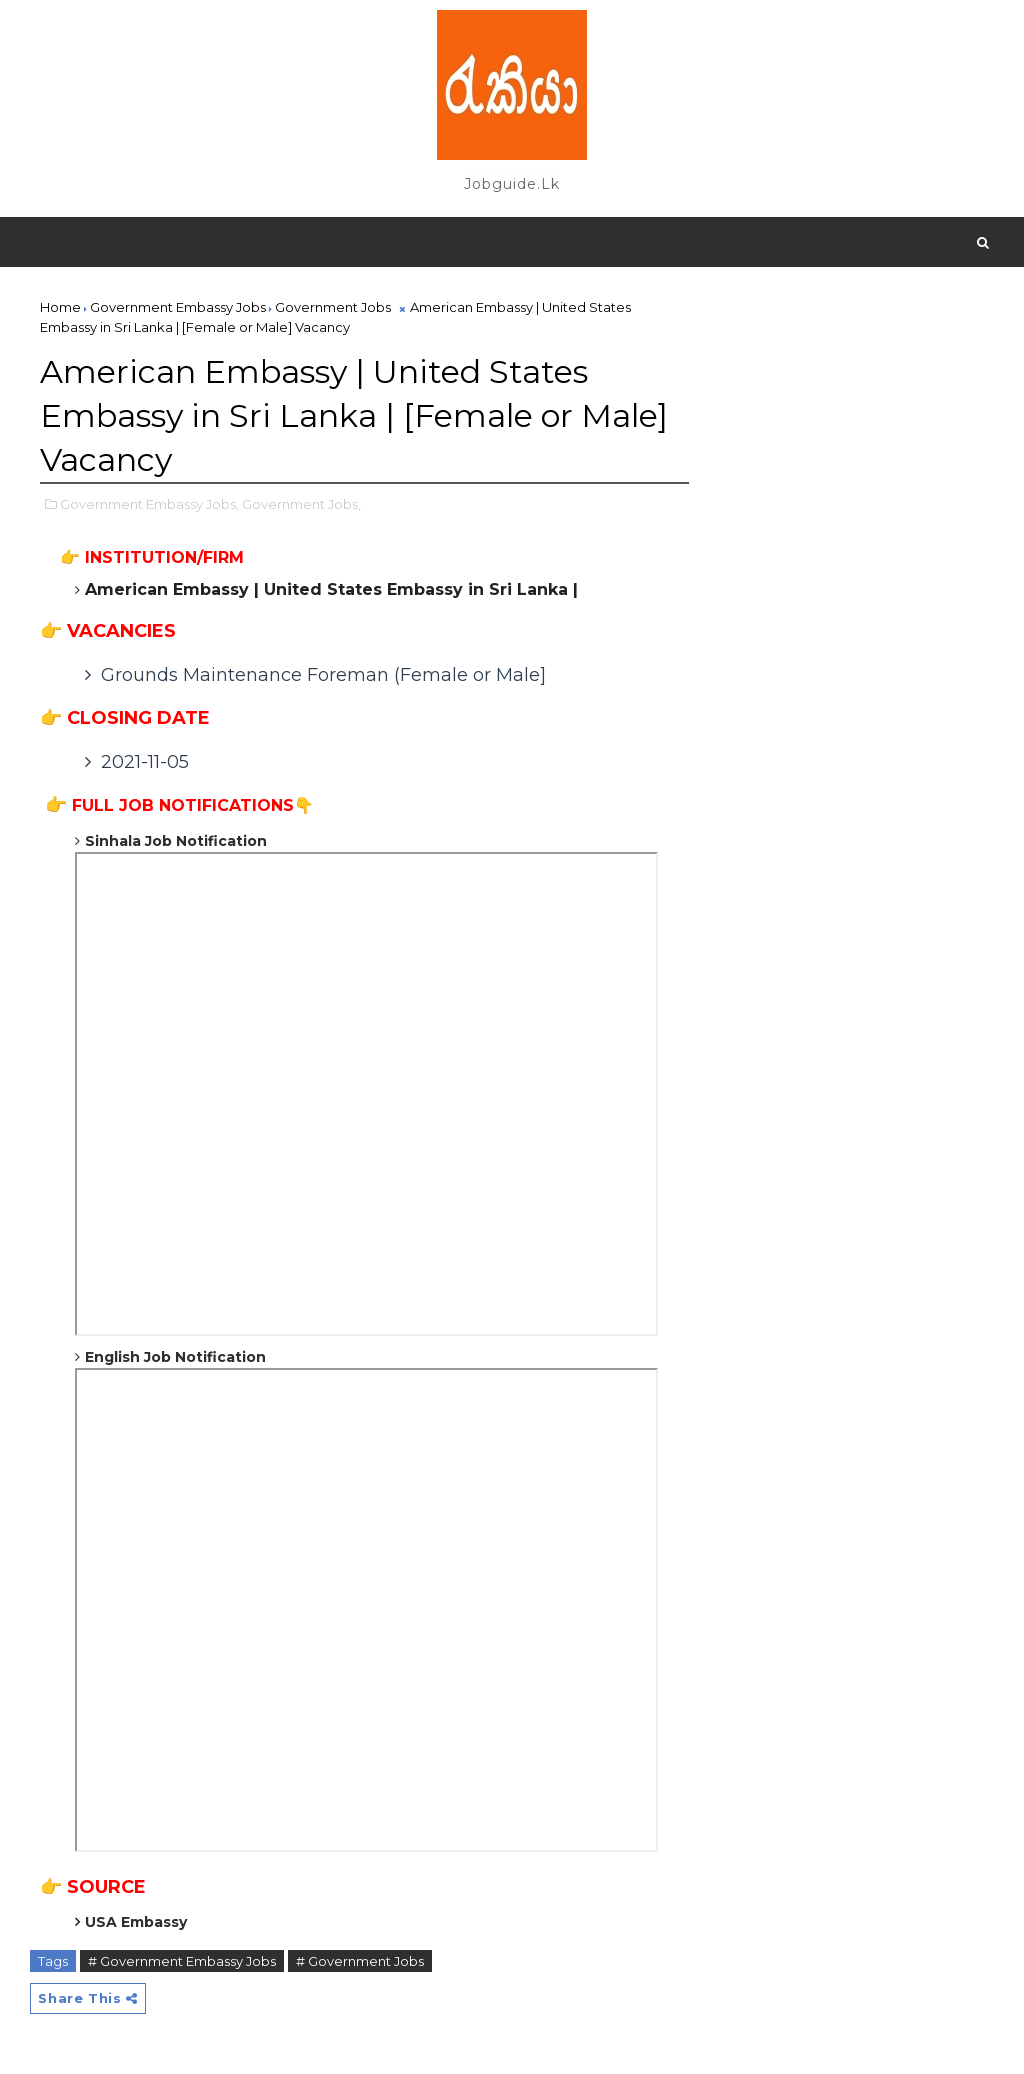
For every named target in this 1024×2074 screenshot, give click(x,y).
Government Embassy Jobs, (149, 504)
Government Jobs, (301, 504)
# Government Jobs (360, 1961)
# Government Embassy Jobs (182, 1961)
